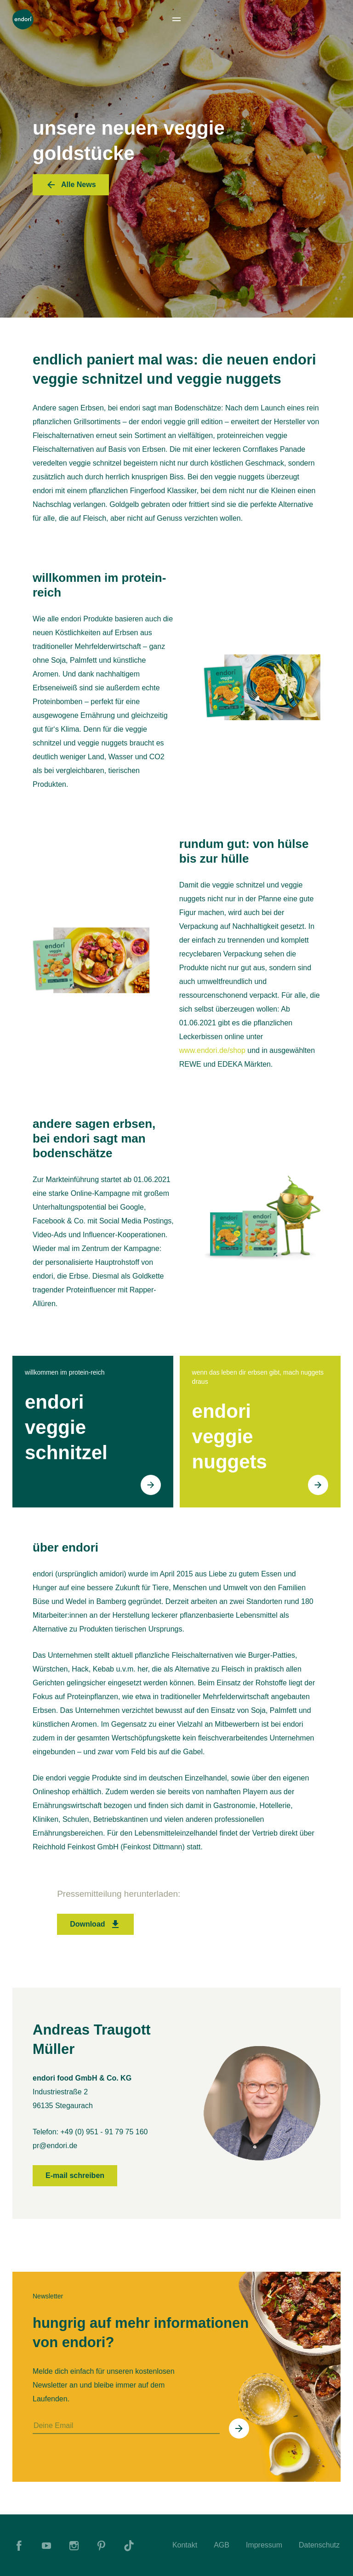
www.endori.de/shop (212, 1050)
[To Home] (23, 19)
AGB (221, 2545)
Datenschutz (319, 2545)
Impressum (264, 2545)
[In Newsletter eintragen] (239, 2428)
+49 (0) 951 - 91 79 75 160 (104, 2132)
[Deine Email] (126, 2426)
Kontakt (184, 2545)
